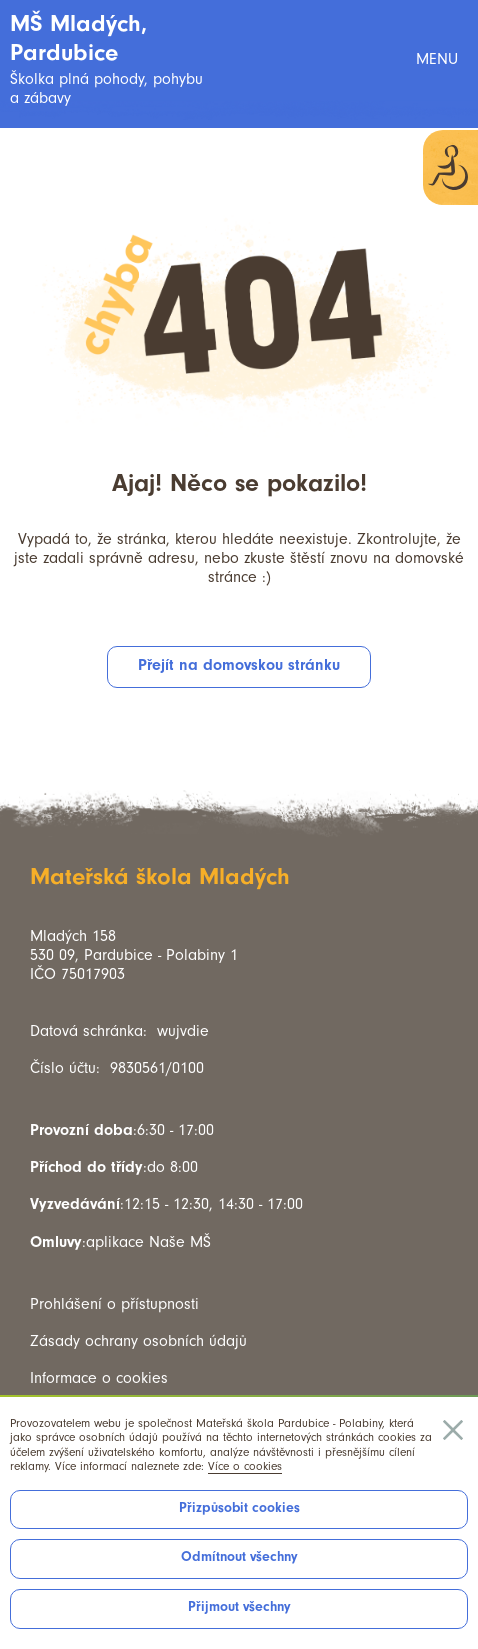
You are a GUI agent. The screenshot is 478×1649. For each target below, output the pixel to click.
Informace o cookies (99, 1378)
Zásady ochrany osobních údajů (138, 1341)
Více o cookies (245, 1466)
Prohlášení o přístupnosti (114, 1304)
